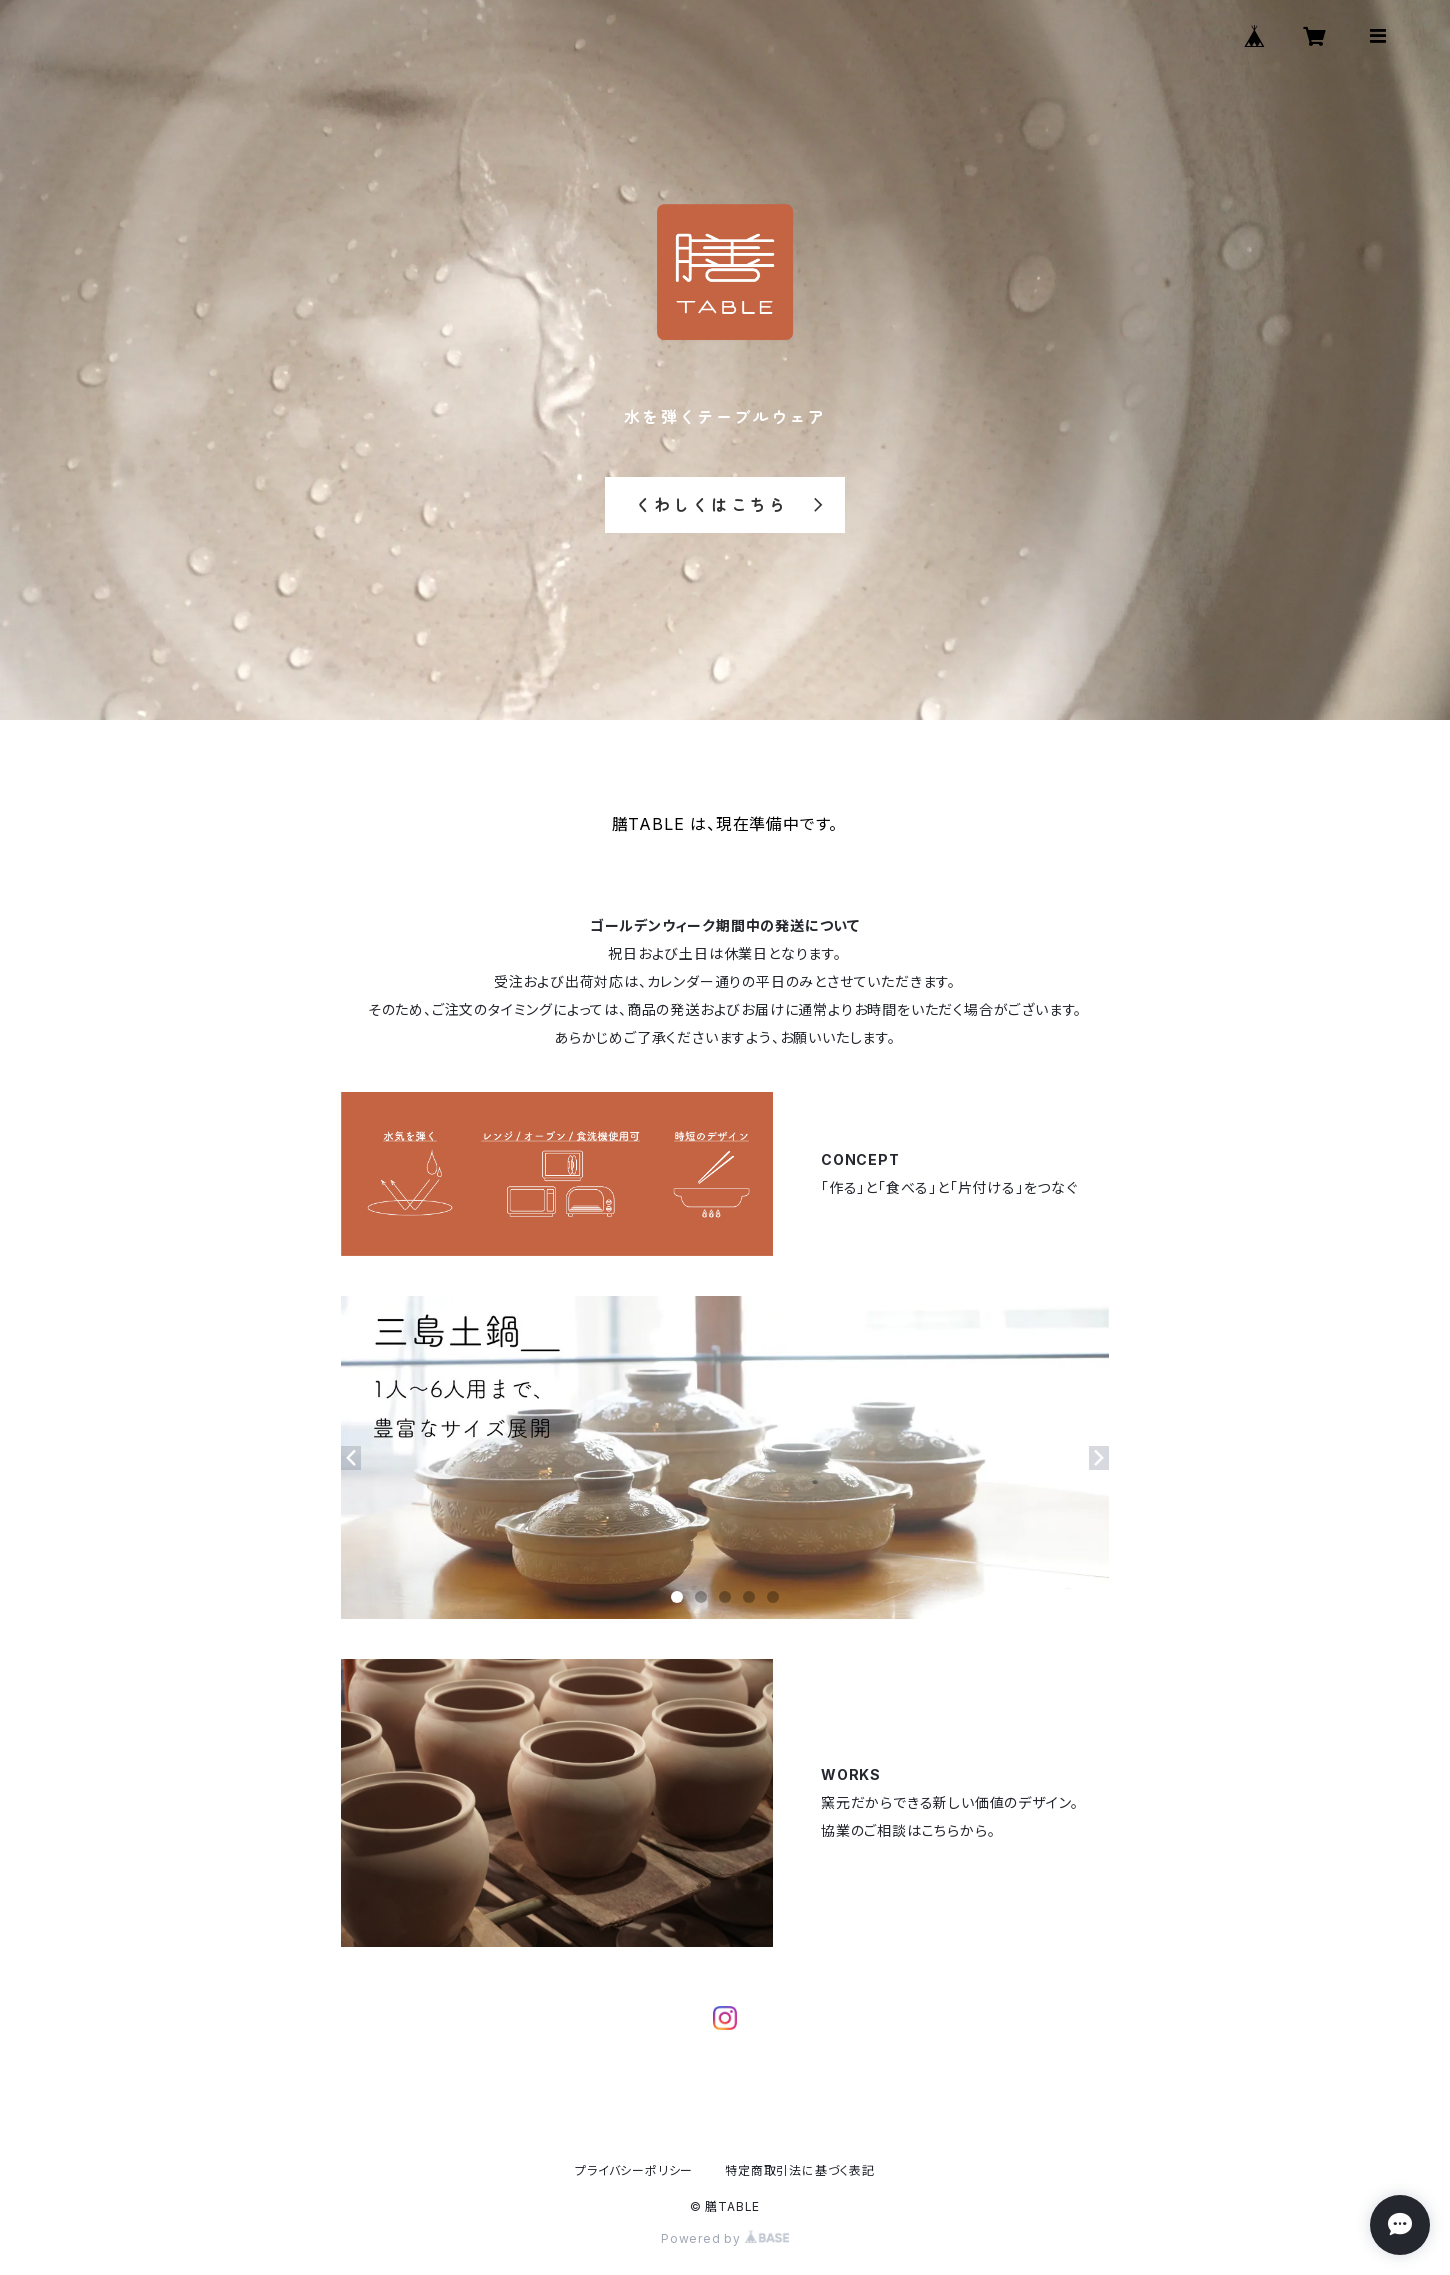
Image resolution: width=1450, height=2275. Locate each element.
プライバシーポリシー (634, 2170)
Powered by (725, 2238)
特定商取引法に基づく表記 (800, 2170)
